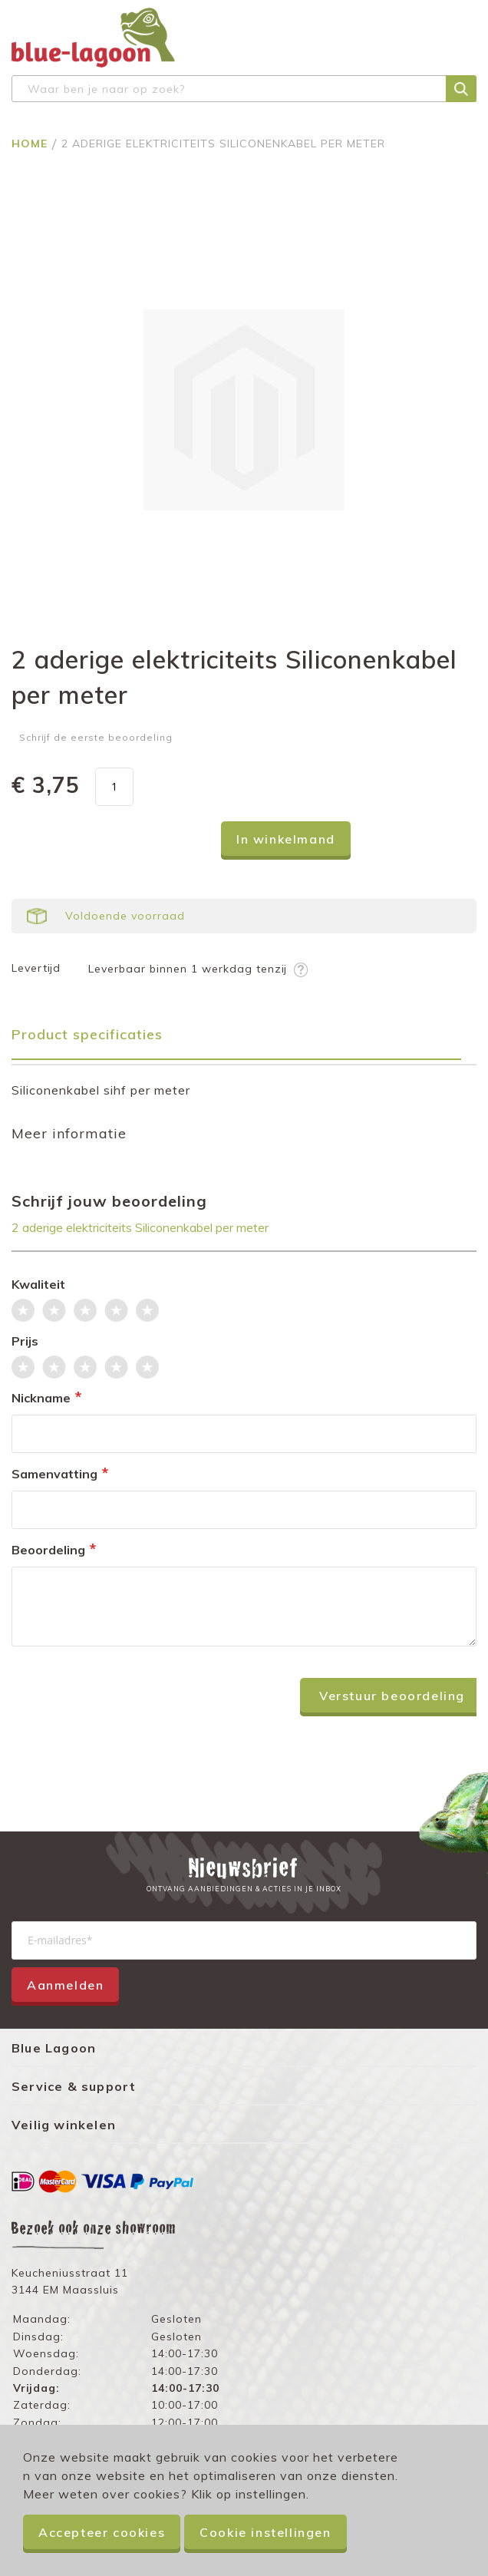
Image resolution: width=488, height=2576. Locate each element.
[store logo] (93, 38)
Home (31, 143)
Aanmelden (65, 1985)
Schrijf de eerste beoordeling (96, 737)
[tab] (244, 1039)
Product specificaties (87, 1034)
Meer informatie (69, 1133)
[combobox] (244, 88)
